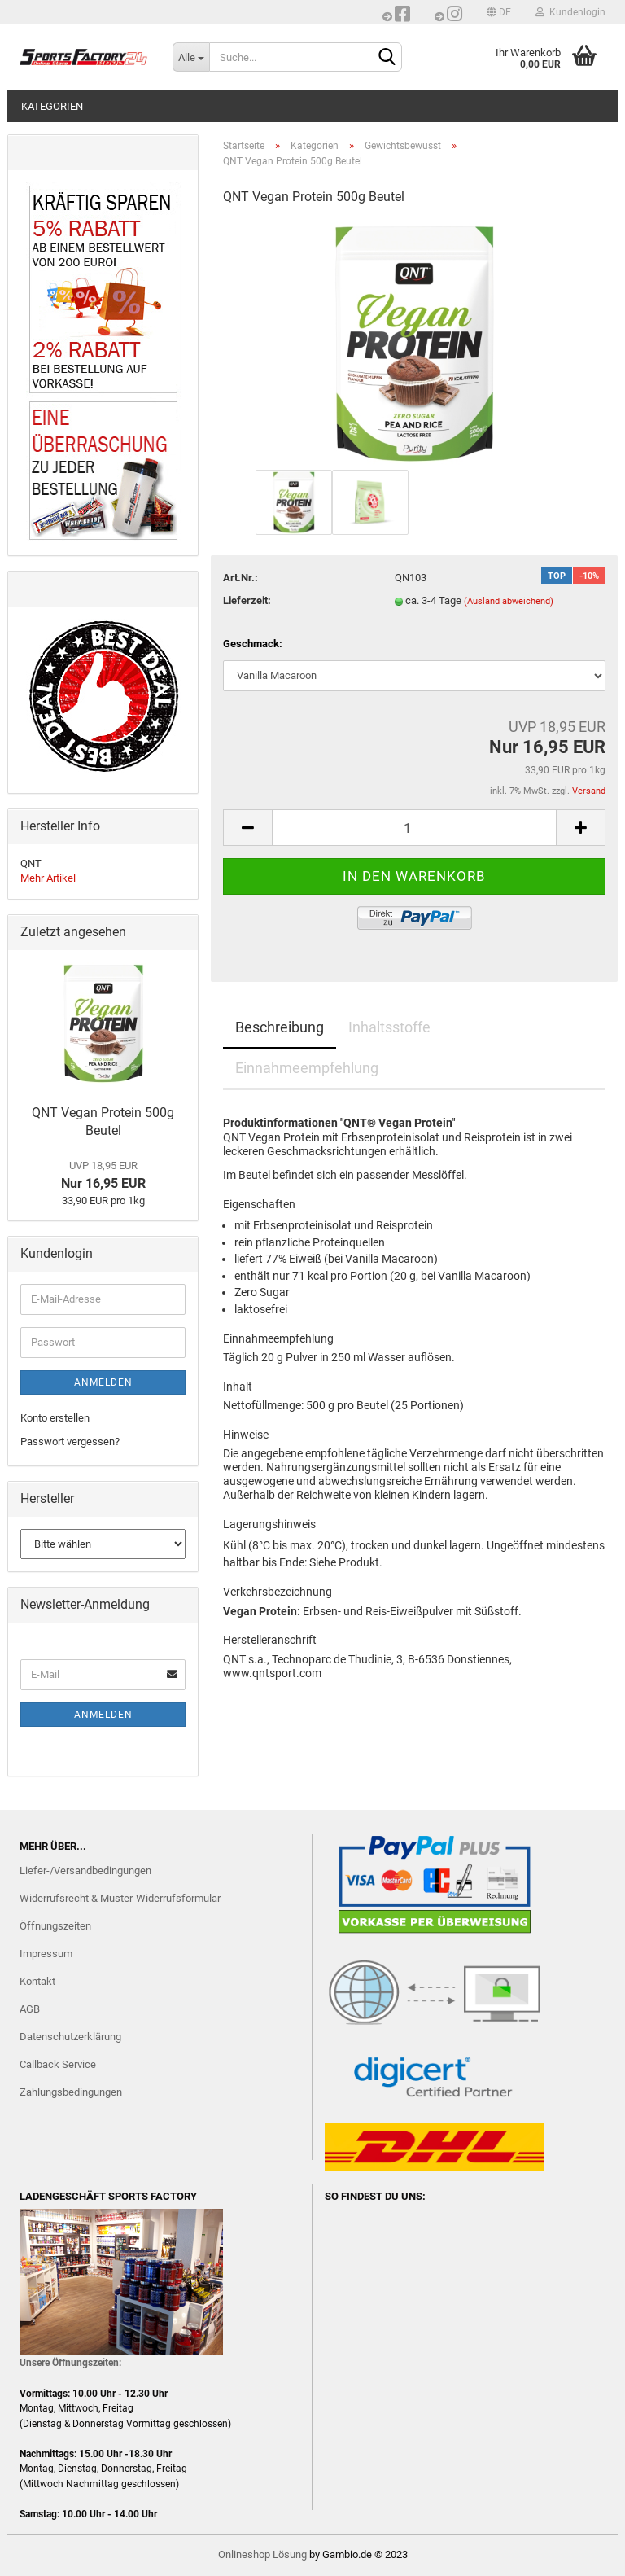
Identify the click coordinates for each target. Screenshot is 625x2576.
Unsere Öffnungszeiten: (70, 2362)
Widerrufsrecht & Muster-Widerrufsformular (120, 1898)
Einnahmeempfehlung (306, 1067)
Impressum (46, 1953)
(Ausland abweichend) (508, 601)
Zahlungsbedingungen (71, 2092)
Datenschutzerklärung (70, 2037)
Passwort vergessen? (70, 1441)
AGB (30, 2009)
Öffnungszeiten (55, 1926)
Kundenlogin (570, 12)
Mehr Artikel (48, 878)
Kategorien (52, 106)
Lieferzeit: (247, 600)
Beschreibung (279, 1027)
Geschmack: (252, 643)
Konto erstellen (55, 1418)
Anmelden (103, 1382)
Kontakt (37, 1981)
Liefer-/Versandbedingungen (85, 1870)
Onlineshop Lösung (262, 2554)
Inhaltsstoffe (389, 1027)
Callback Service (58, 2064)
